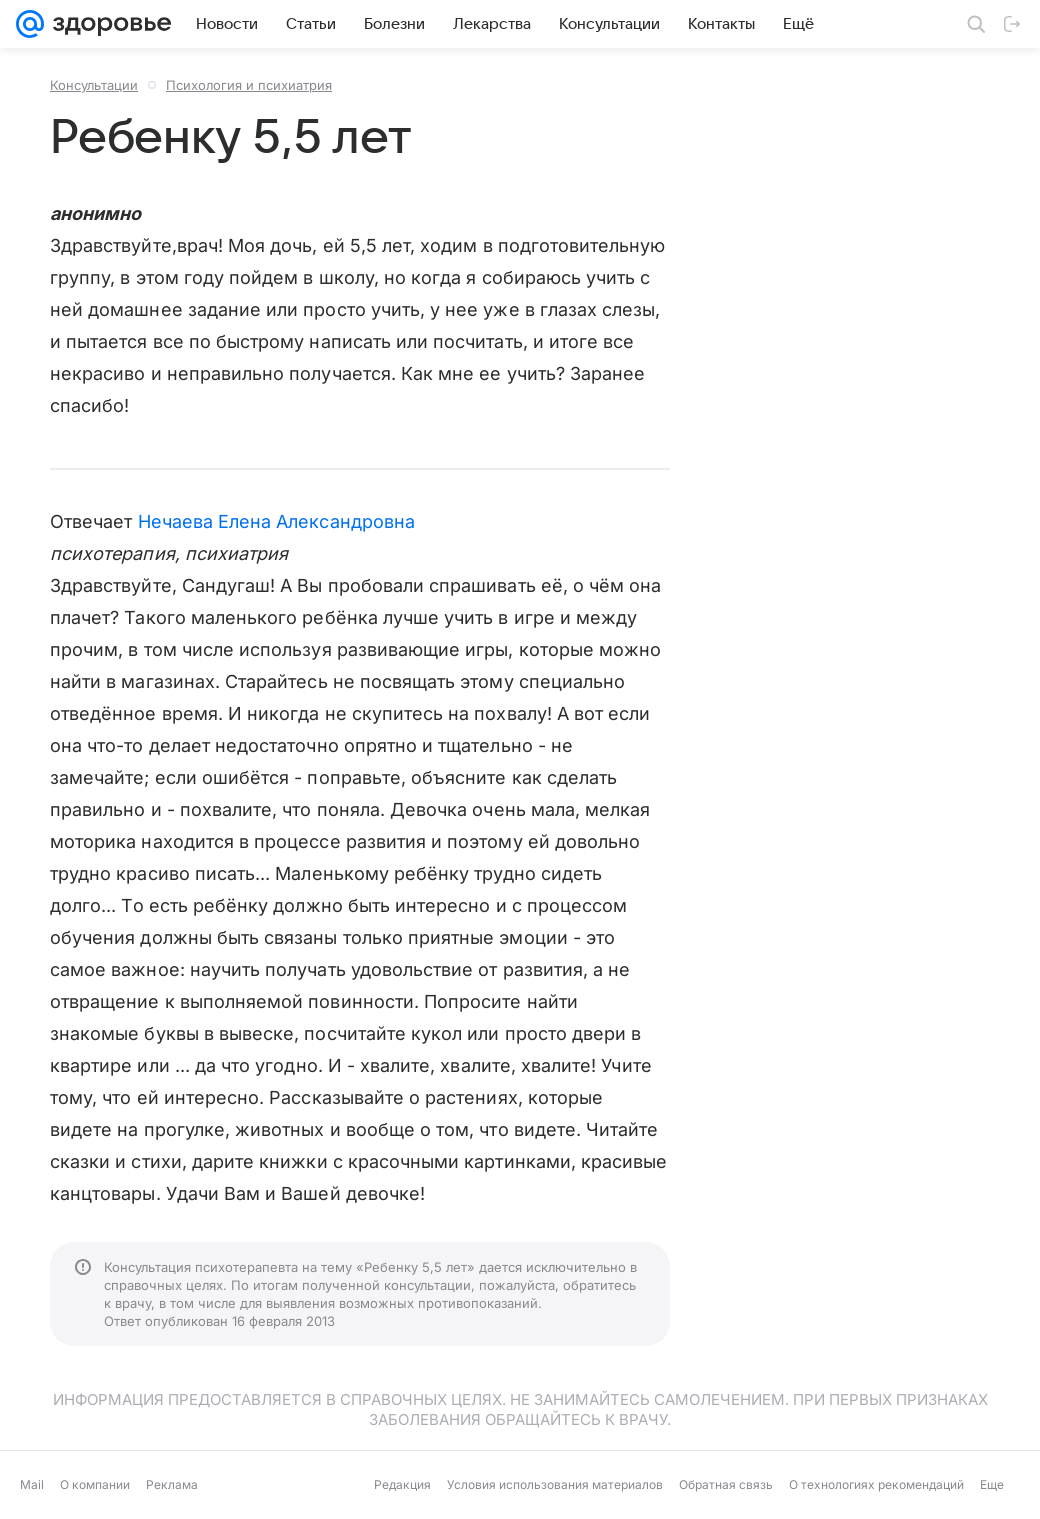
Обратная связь (726, 1484)
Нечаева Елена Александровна (276, 521)
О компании (95, 1484)
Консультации (94, 85)
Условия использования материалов (555, 1484)
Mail (32, 1484)
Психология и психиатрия (249, 85)
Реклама (172, 1484)
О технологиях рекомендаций (876, 1484)
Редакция (402, 1484)
